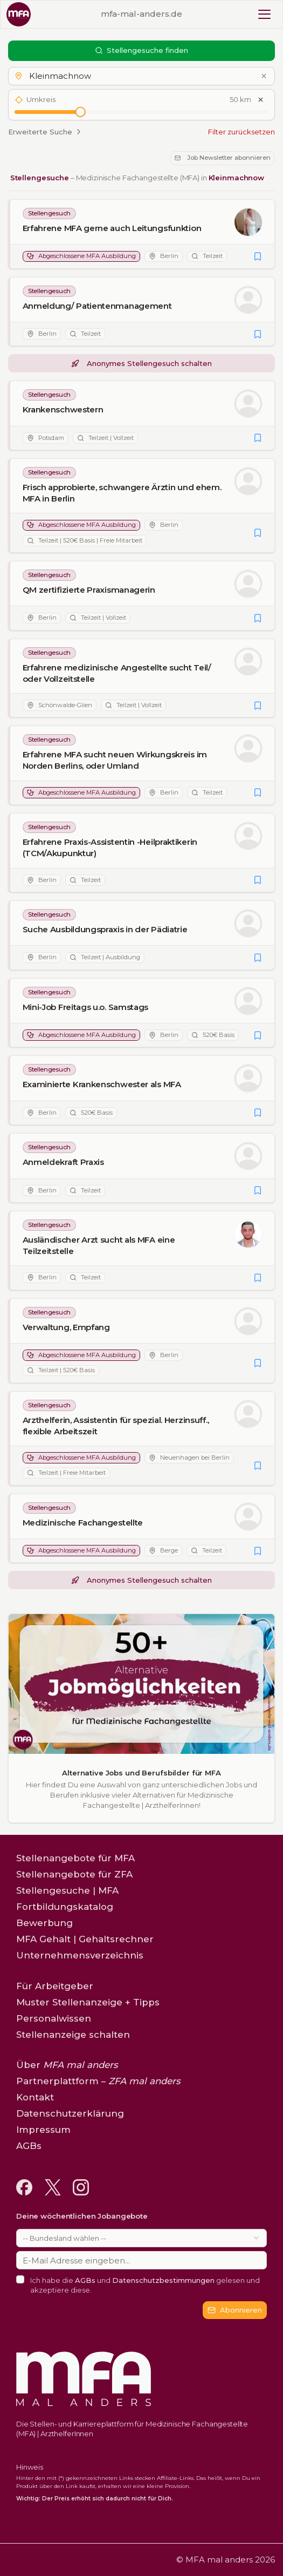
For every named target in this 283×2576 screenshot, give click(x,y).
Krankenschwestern (63, 409)
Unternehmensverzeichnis (79, 1955)
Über (67, 2064)
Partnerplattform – (98, 2081)
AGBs (85, 2280)
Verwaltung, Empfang (66, 1327)
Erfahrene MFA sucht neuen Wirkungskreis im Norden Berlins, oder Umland (115, 760)
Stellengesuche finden (142, 50)
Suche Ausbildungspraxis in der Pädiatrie (105, 929)
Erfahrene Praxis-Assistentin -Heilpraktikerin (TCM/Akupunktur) (110, 847)
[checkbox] (20, 2279)
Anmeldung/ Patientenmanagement (97, 306)
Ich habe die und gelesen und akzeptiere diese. (145, 2285)
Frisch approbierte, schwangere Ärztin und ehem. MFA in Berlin (122, 493)
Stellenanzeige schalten (73, 2034)
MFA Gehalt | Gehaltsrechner (85, 1939)
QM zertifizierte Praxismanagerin (89, 590)
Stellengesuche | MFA (67, 1890)
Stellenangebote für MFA (75, 1858)
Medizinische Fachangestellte (83, 1522)
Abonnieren (235, 2310)
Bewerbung (44, 1922)
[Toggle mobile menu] (264, 14)
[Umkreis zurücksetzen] (260, 100)
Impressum (43, 2129)
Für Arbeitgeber (54, 1986)
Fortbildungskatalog (64, 1906)
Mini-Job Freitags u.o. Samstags (86, 1007)
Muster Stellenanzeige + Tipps (88, 2002)
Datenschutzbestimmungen (163, 2280)
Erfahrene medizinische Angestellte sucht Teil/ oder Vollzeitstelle (117, 673)
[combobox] (141, 2238)
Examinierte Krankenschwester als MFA (102, 1085)
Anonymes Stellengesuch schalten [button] (141, 363)
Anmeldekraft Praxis (63, 1162)
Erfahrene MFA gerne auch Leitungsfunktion (112, 228)
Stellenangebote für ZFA (74, 1874)
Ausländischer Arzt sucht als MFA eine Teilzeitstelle (99, 1245)
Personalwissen (53, 2018)
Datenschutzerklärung (70, 2113)
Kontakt (35, 2097)
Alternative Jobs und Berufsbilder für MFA (141, 1772)
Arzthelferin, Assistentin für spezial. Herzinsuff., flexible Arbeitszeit (116, 1425)
